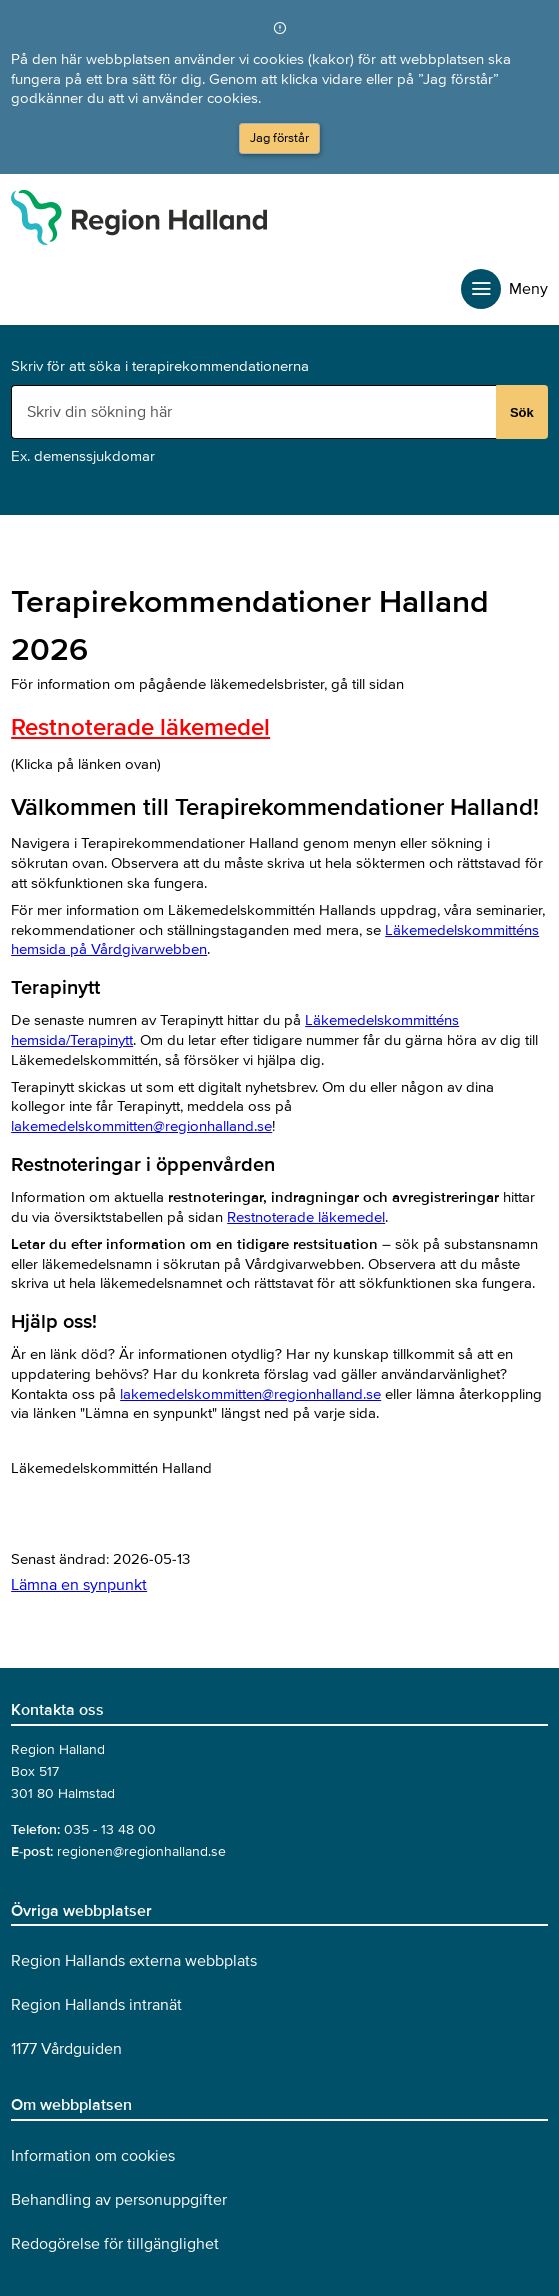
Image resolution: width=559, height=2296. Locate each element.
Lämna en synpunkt (79, 1585)
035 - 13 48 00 (110, 1829)
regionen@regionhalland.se (141, 1851)
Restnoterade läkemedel (140, 727)
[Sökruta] (256, 412)
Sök (522, 412)
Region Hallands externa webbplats (134, 1961)
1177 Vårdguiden (66, 2049)
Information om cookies (93, 2156)
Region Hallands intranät (96, 2005)
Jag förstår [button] (279, 138)
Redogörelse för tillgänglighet (115, 2244)
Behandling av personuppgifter (119, 2200)
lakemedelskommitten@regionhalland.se (141, 1126)
